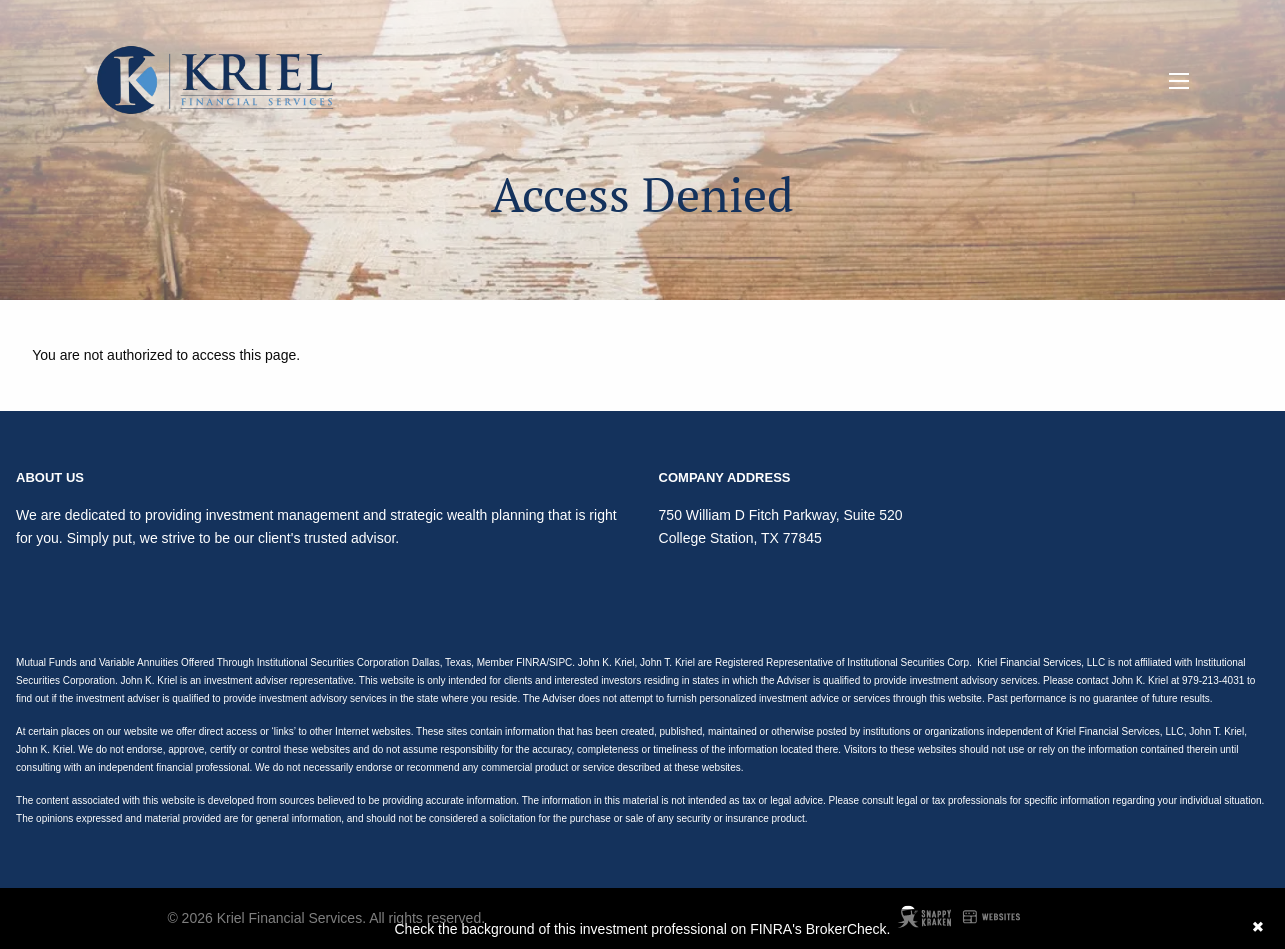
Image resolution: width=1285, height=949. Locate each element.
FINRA (531, 662)
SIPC (560, 662)
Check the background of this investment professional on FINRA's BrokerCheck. (642, 929)
